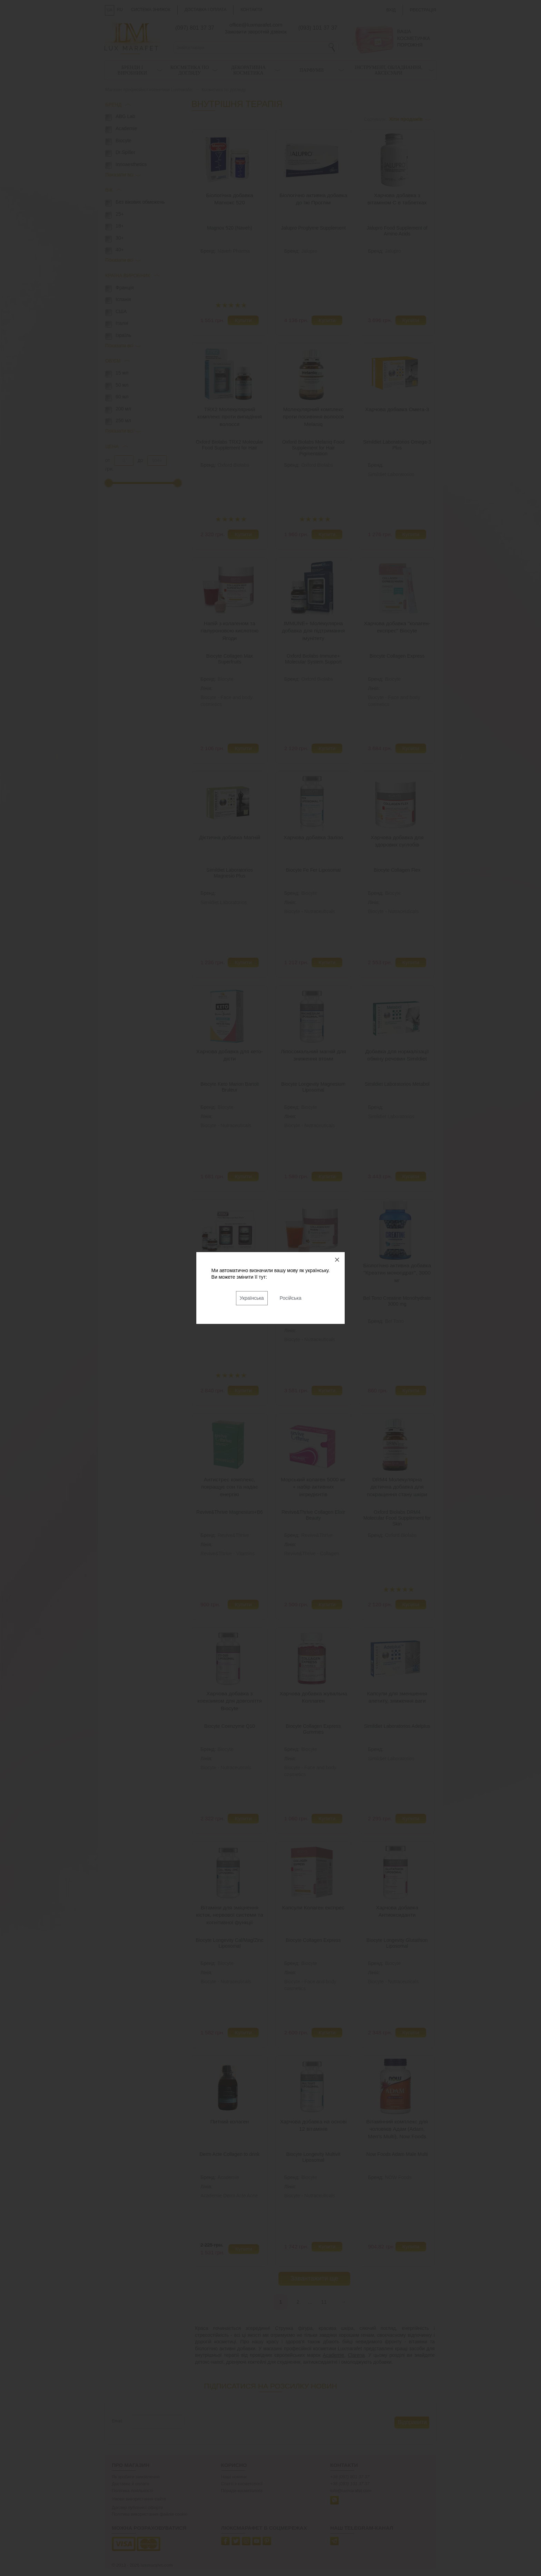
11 (324, 2302)
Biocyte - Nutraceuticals (309, 911)
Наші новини (234, 2477)
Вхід (391, 10)
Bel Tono (394, 1321)
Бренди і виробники (132, 70)
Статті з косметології (242, 2483)
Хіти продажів (406, 119)
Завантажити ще (314, 2278)
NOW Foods (398, 2177)
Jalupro (309, 251)
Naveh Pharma (234, 251)
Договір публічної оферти (137, 2507)
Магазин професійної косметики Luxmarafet (149, 89)
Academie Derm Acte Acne (229, 2195)
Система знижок (150, 9)
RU (120, 9)
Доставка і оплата (206, 9)
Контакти (251, 9)
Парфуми (311, 70)
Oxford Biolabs (233, 465)
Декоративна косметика (248, 70)
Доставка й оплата (130, 2483)
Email (117, 2421)
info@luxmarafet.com (350, 2490)
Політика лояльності (132, 2490)
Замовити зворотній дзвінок (256, 32)
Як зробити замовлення (135, 2477)
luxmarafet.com (157, 2565)
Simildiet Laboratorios (391, 474)
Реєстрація (423, 10)
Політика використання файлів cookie (150, 2514)
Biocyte (226, 679)
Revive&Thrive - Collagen (311, 1553)
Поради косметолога (242, 2490)
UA (109, 10)
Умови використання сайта (139, 2499)
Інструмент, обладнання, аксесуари (388, 70)
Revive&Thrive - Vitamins (227, 1553)
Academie (228, 2177)
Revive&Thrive (233, 1535)
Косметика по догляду (189, 70)
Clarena (356, 2355)
